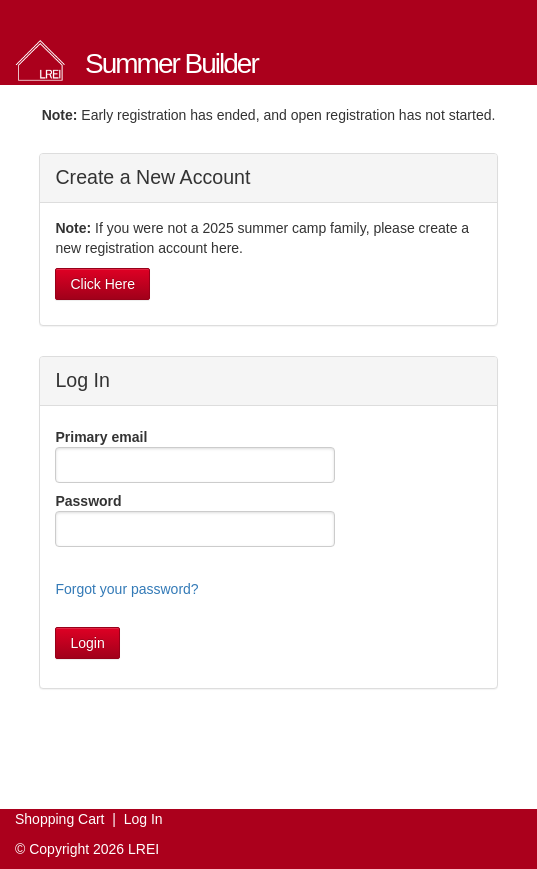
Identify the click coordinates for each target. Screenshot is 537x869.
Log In (143, 819)
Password (88, 501)
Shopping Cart (60, 819)
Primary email (101, 437)
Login (87, 643)
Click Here (102, 284)
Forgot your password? (126, 589)
